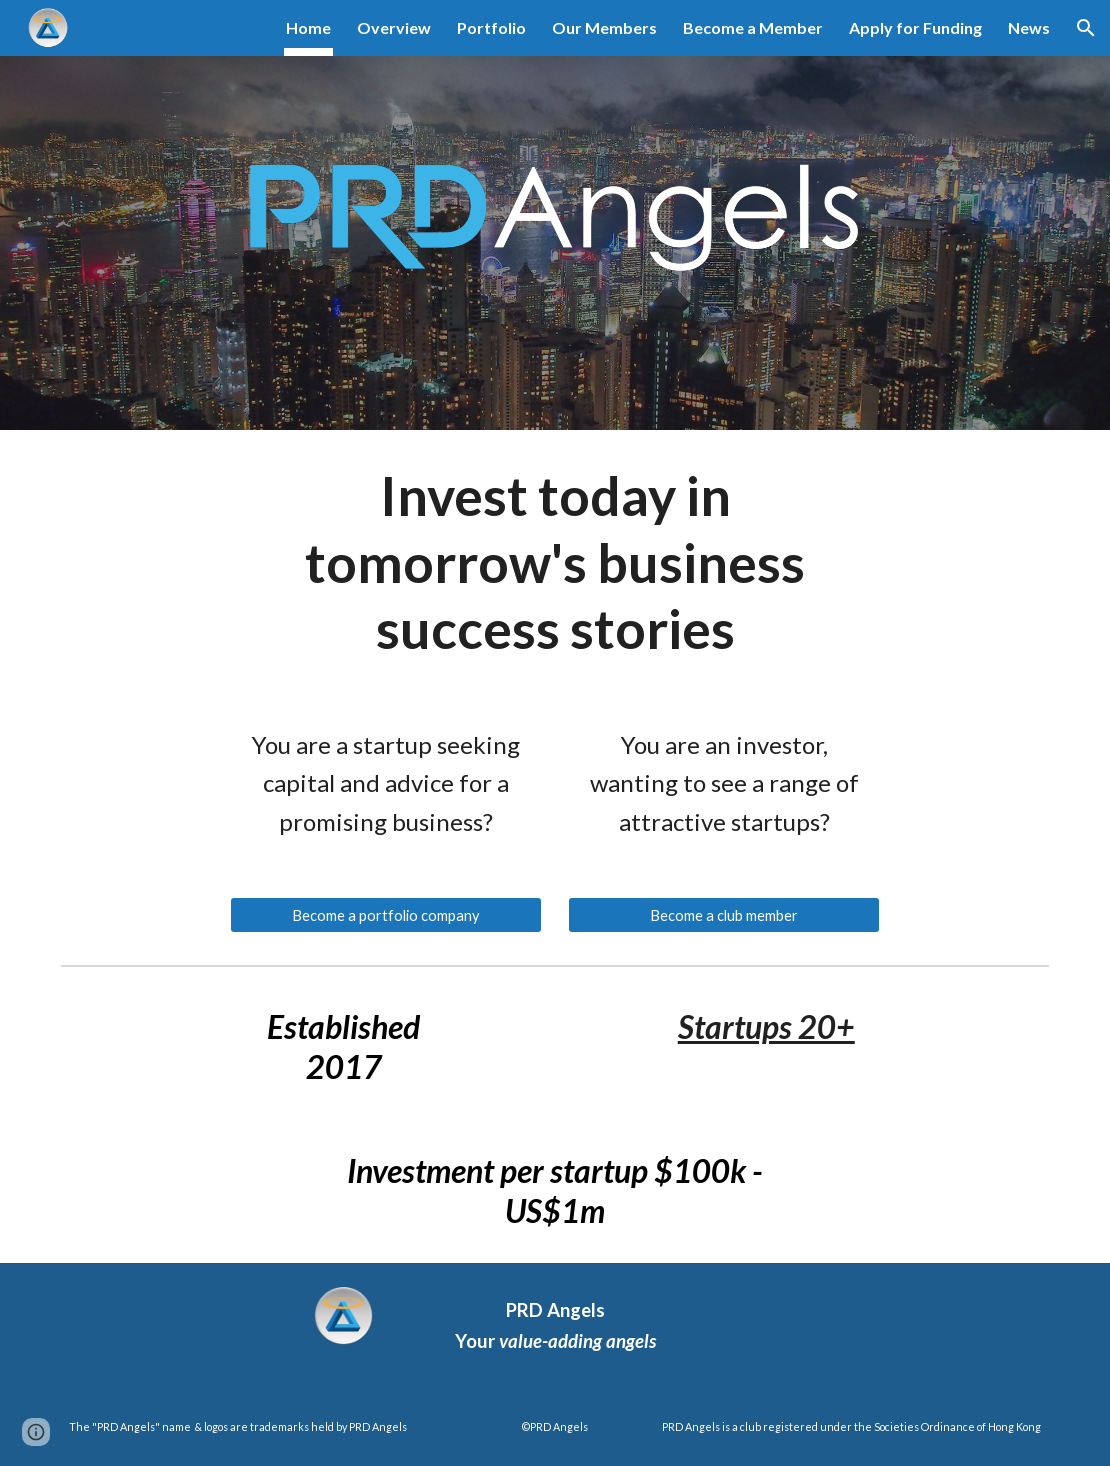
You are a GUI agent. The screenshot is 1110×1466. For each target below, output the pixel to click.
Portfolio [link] (491, 27)
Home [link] (308, 27)
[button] (1086, 28)
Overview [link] (394, 27)
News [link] (1029, 27)
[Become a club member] (724, 915)
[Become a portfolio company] (386, 915)
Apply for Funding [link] (915, 27)
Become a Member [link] (753, 27)
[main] (555, 562)
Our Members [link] (604, 27)
